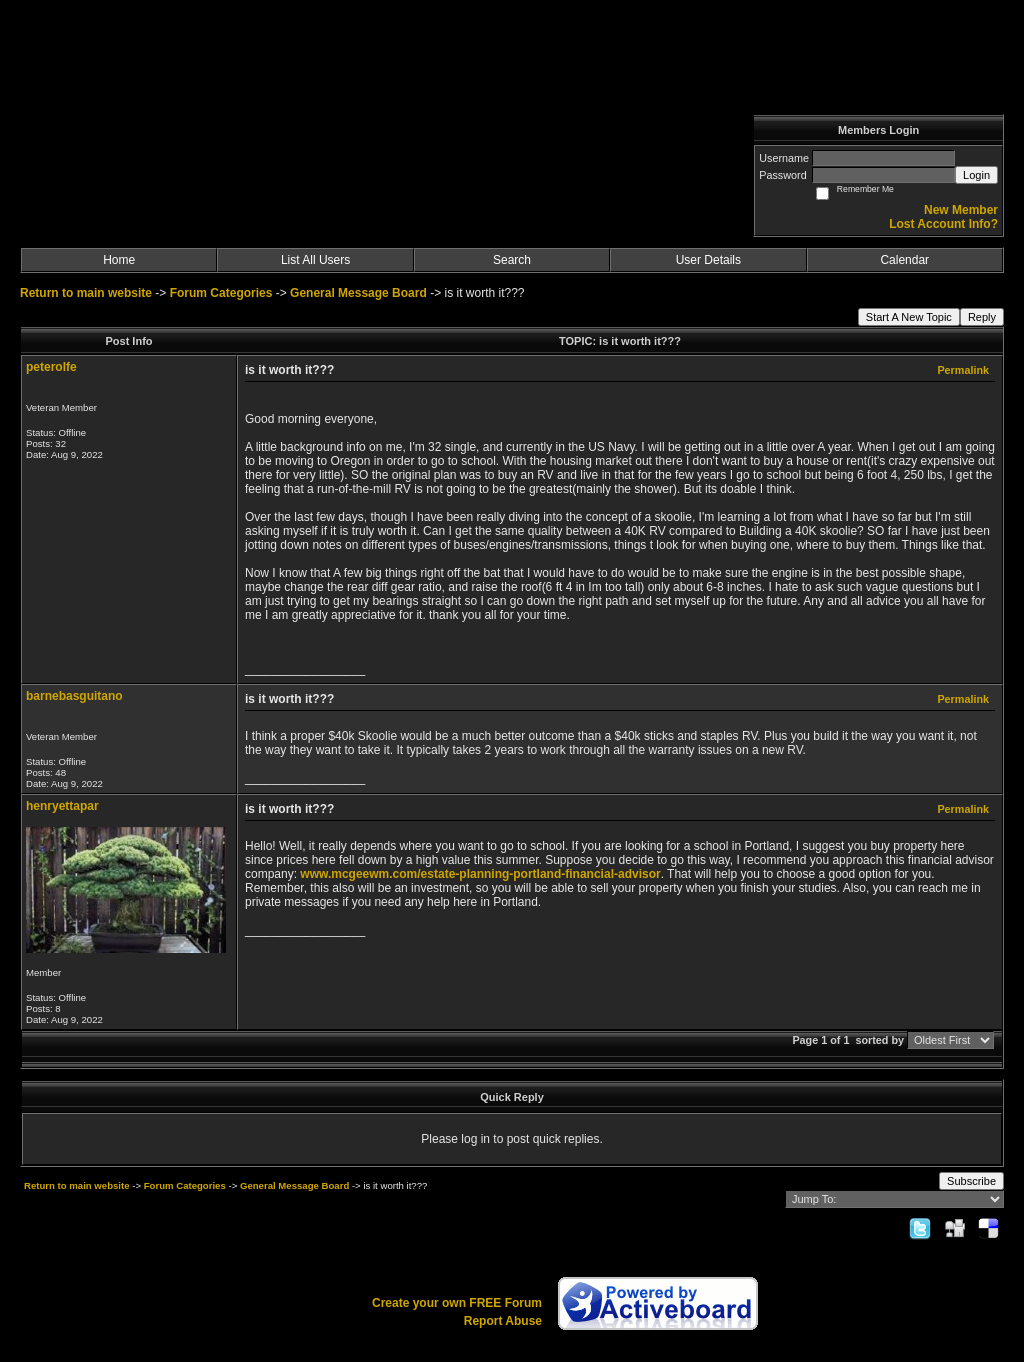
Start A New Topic (909, 317)
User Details (708, 260)
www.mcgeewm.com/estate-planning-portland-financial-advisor (480, 874)
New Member (961, 210)
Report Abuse (503, 1321)
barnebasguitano (74, 696)
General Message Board (358, 293)
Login (976, 175)
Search (512, 260)
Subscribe (971, 1181)
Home (119, 260)
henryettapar (62, 806)
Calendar (904, 260)
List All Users (315, 260)
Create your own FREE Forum (457, 1303)
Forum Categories (221, 293)
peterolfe (51, 367)
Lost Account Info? (943, 224)
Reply (982, 317)
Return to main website (87, 293)
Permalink (963, 370)
